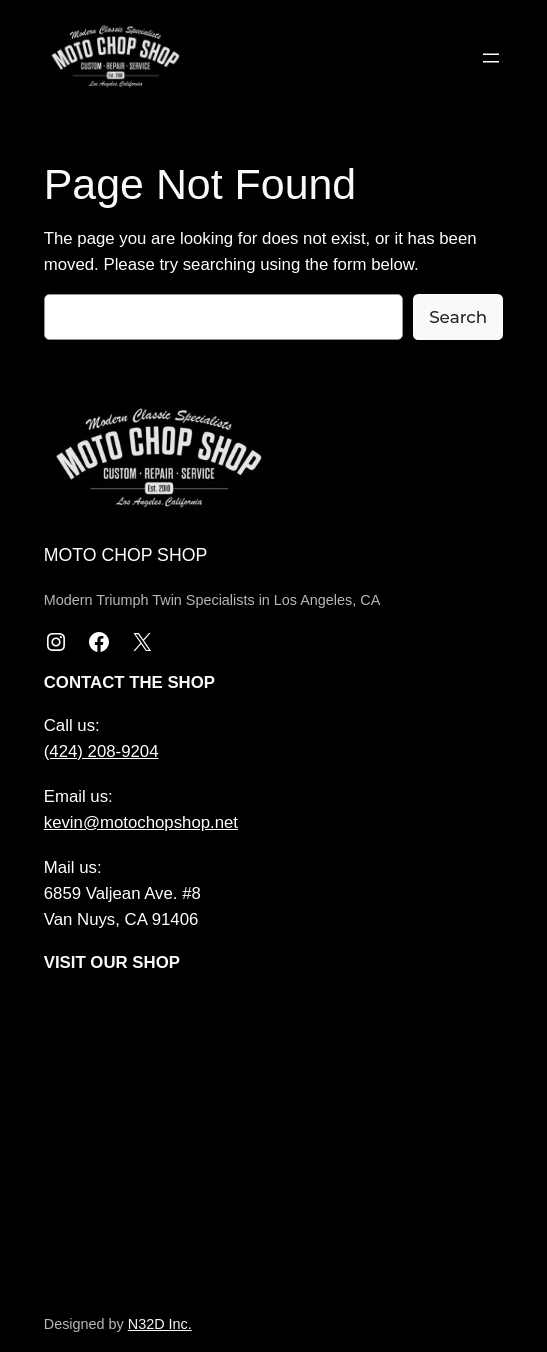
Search (458, 317)
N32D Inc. (160, 1324)
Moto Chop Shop (125, 555)
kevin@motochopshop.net (141, 822)
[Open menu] (491, 58)
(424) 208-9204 (101, 751)
